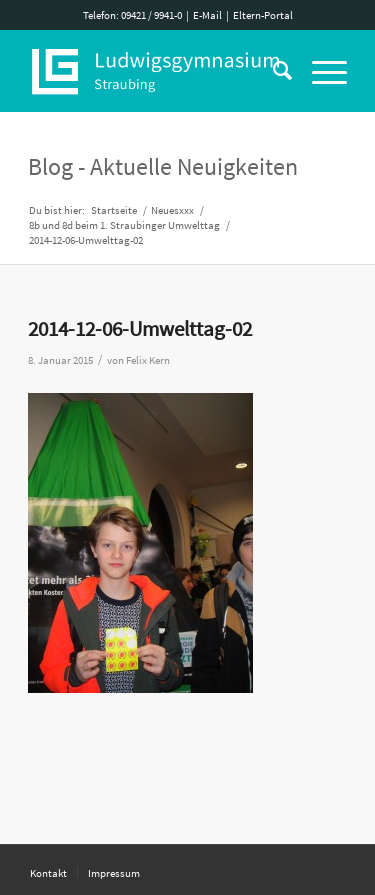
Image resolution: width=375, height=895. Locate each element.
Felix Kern (148, 360)
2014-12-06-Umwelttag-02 (140, 328)
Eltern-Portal (263, 15)
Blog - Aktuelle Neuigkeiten (163, 166)
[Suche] (272, 71)
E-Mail (207, 15)
